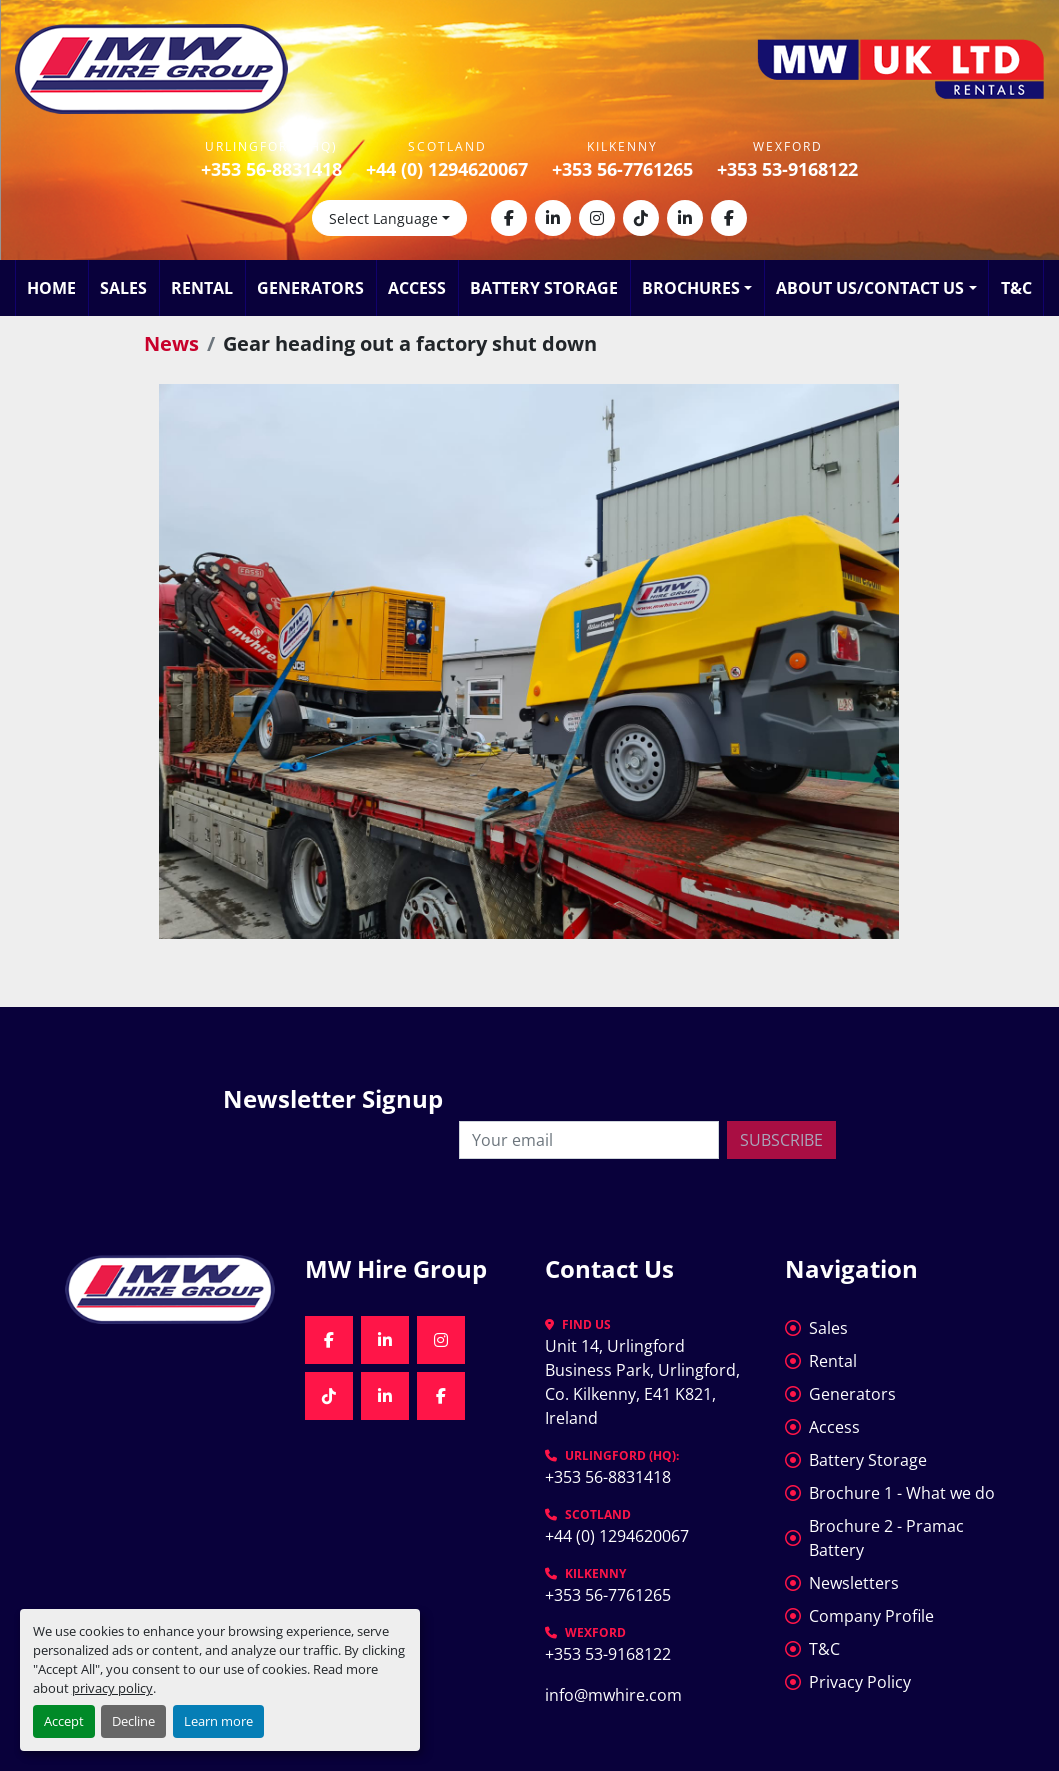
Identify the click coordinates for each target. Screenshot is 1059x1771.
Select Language (383, 218)
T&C (1016, 288)
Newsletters (854, 1583)
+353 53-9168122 (787, 169)
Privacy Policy (860, 1682)
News (171, 343)
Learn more (218, 1721)
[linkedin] (553, 218)
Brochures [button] (691, 288)
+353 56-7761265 (622, 169)
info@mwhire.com (613, 1695)
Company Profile (871, 1616)
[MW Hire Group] (170, 1289)
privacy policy (112, 1688)
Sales (123, 288)
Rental (202, 288)
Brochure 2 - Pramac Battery (886, 1538)
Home (51, 288)
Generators (310, 288)
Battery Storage (544, 288)
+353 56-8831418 (271, 169)
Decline (133, 1721)
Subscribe (781, 1140)
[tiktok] (641, 218)
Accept (64, 1721)
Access (417, 288)
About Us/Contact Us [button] (870, 288)
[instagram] (597, 218)
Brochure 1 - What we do (902, 1493)
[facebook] (509, 218)
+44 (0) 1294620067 (447, 169)
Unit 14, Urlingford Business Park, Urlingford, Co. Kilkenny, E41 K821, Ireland (644, 1382)
